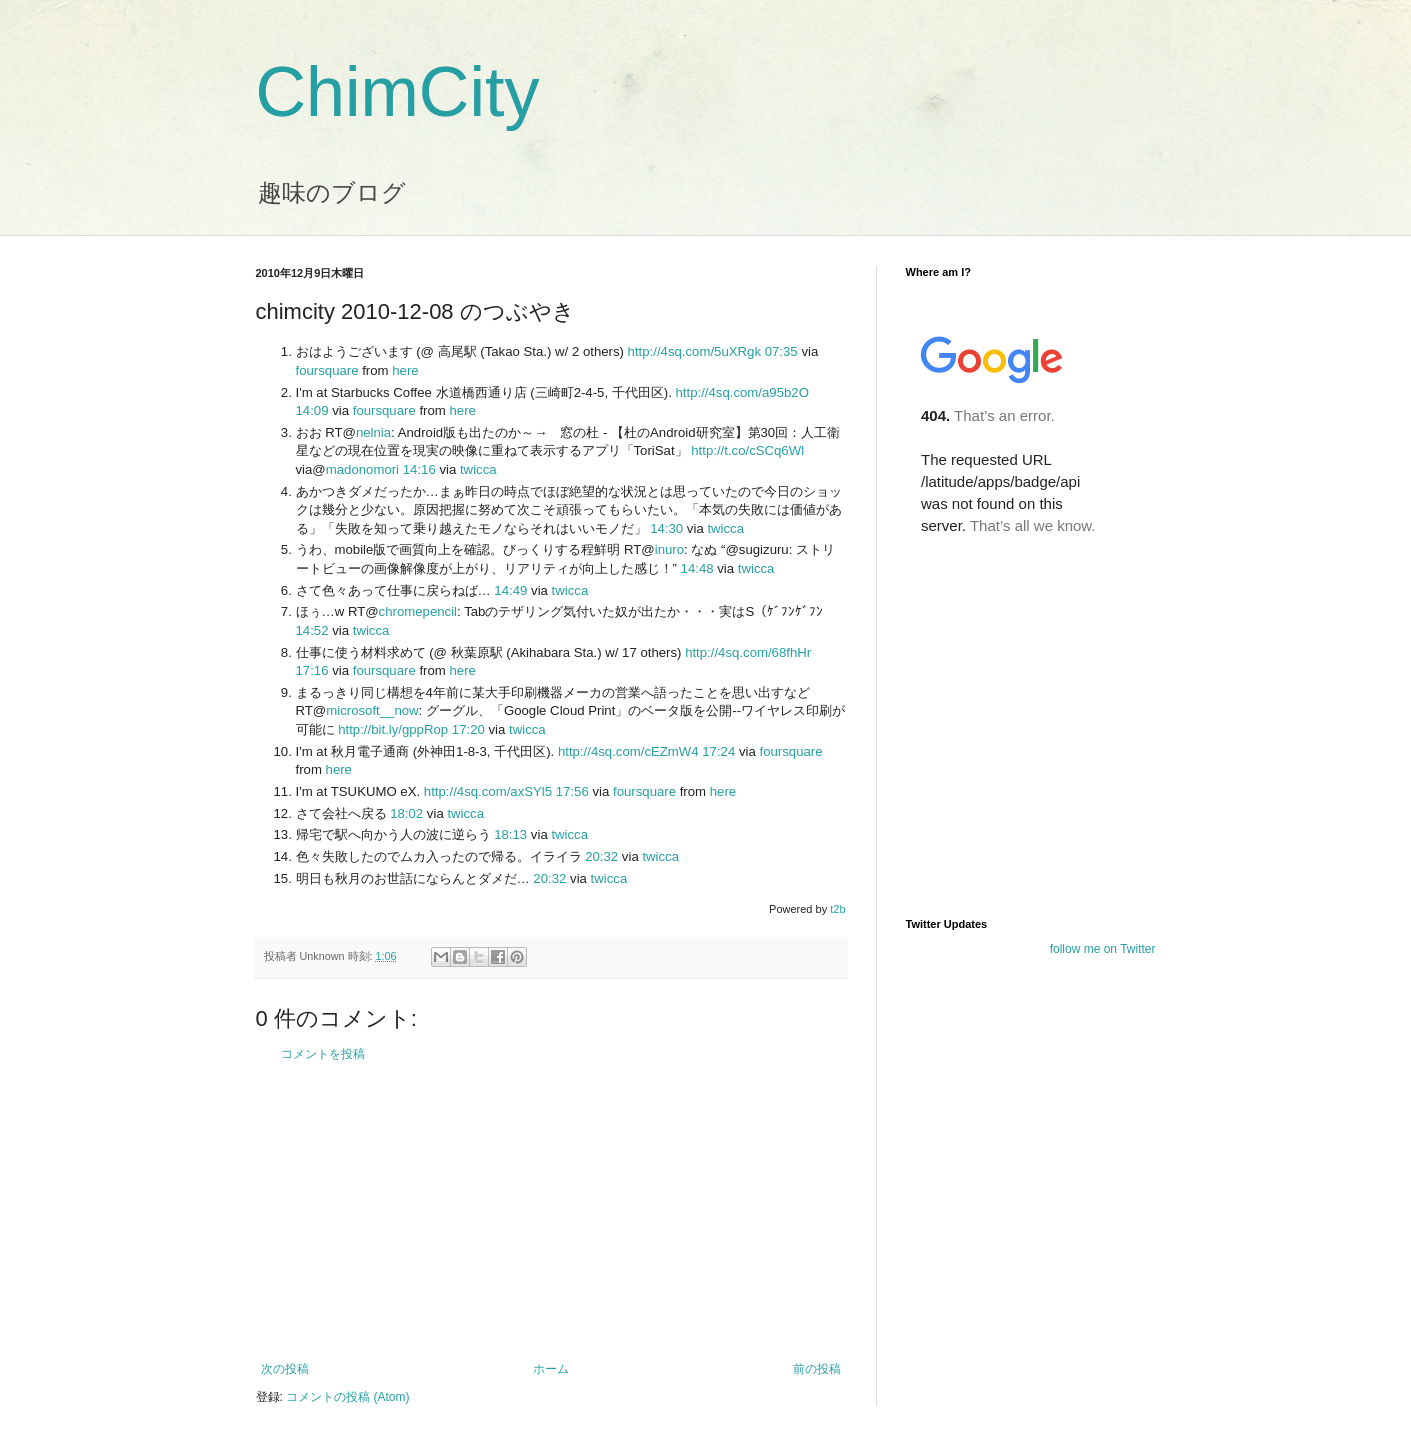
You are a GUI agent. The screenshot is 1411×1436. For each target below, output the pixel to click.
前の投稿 (817, 1369)
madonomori (362, 469)
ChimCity (398, 92)
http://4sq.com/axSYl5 (488, 791)
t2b (837, 909)
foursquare (327, 370)
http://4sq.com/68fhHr (748, 652)
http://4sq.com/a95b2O (741, 392)
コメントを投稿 (323, 1054)
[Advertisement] (551, 1212)
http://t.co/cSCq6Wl (747, 450)
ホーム (551, 1369)
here (405, 370)
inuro (669, 549)
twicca (478, 469)
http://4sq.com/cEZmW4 (628, 751)
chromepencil (418, 611)
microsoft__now (372, 710)
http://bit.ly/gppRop (393, 729)
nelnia (373, 432)
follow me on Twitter (1103, 949)
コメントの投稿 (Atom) (347, 1397)
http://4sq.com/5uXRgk (694, 351)
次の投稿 (285, 1369)
